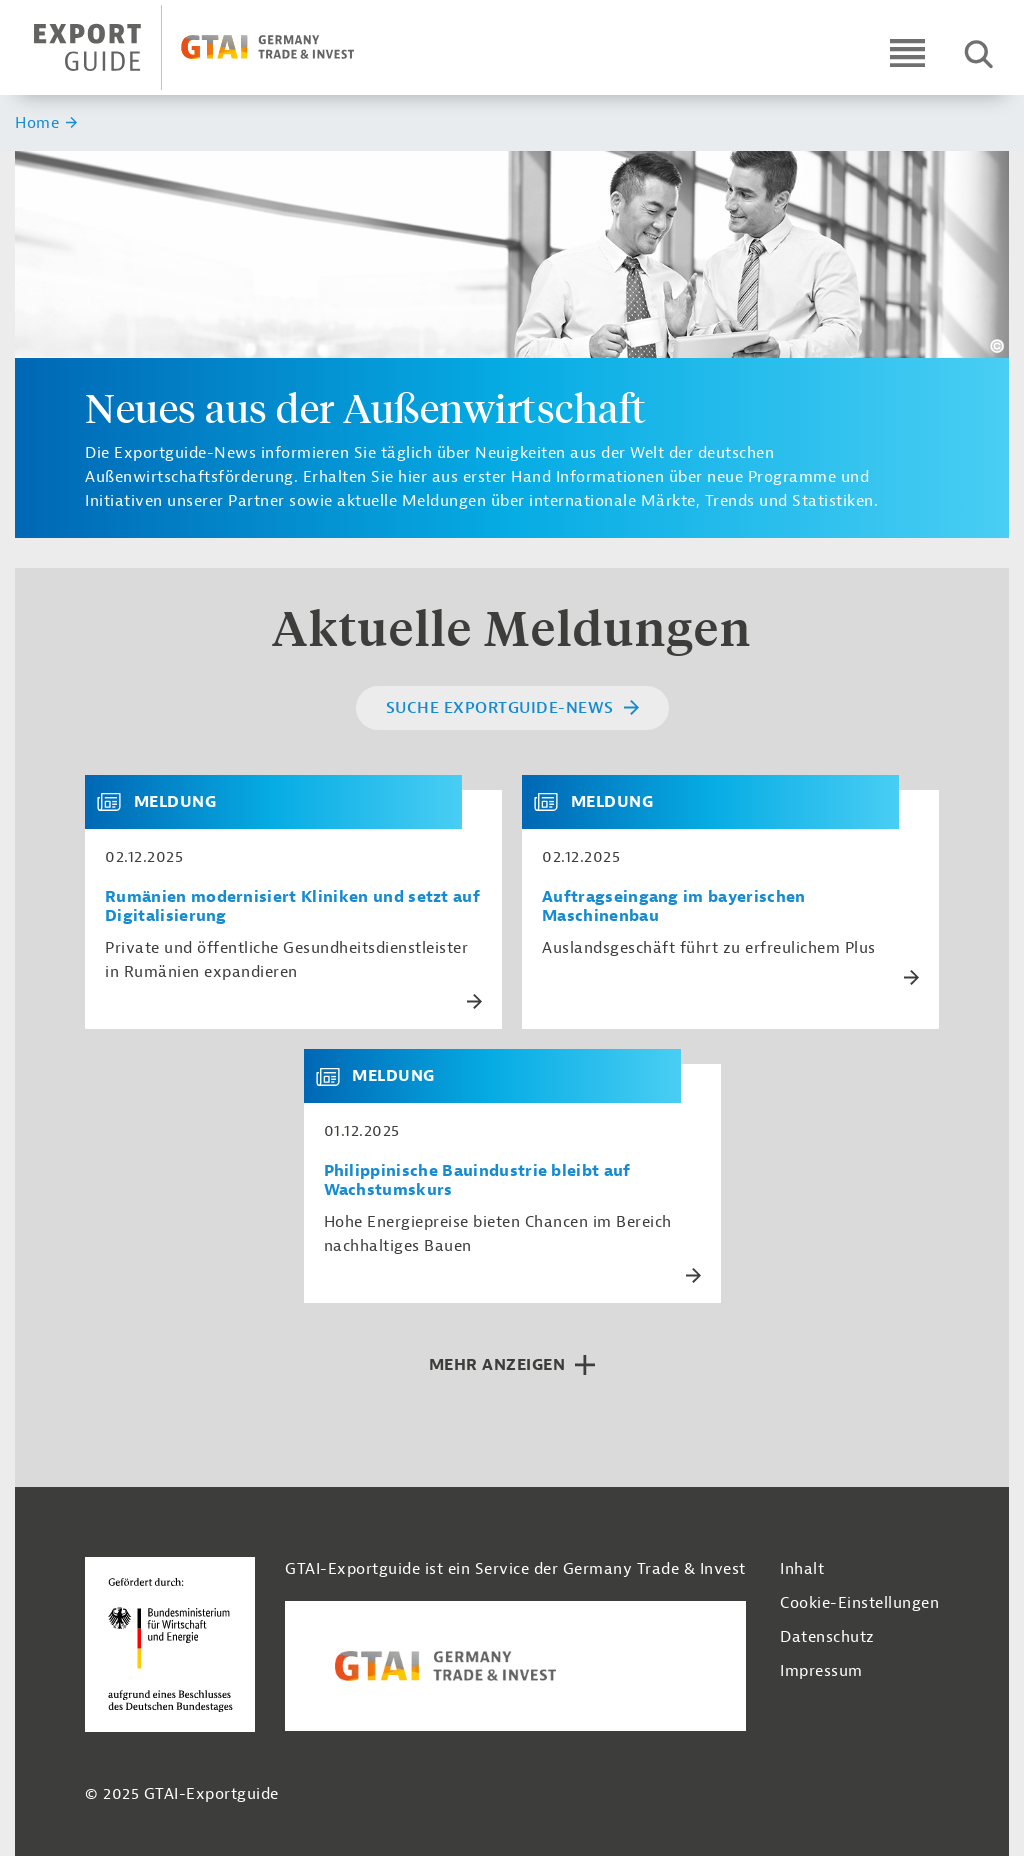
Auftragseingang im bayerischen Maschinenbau (674, 907)
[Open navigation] (907, 52)
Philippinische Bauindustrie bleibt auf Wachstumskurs (477, 1181)
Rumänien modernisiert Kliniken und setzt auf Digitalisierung (292, 907)
